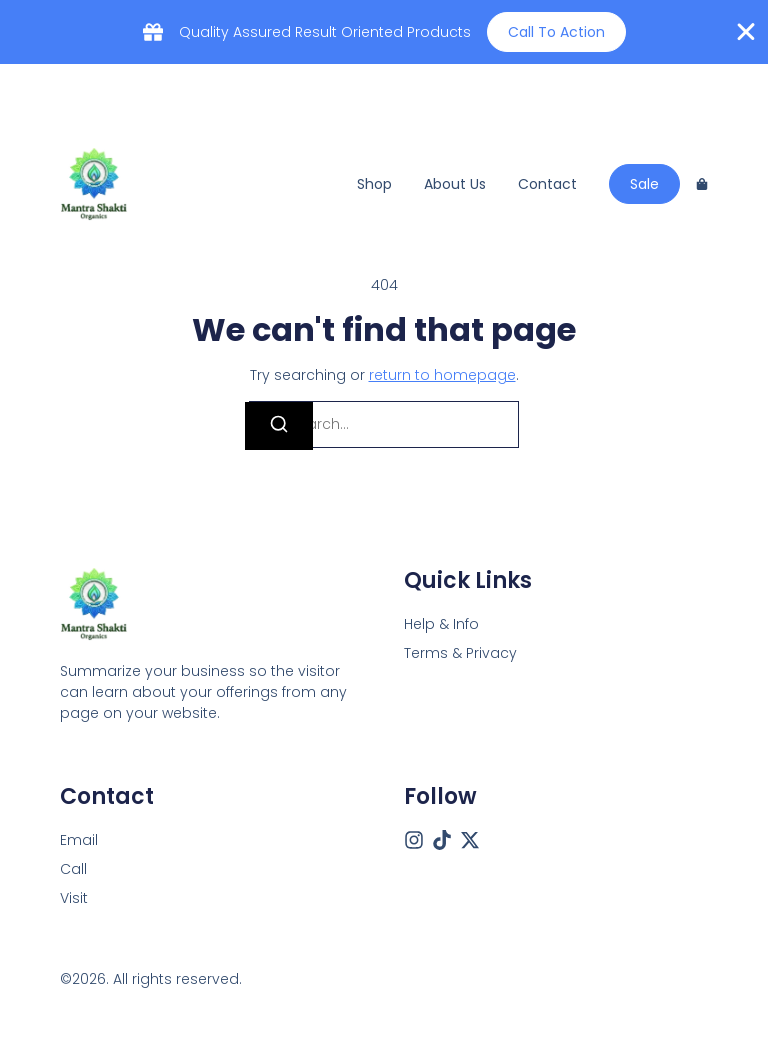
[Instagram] (414, 840)
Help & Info (441, 624)
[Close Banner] (746, 32)
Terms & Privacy (460, 653)
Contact (547, 184)
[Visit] (74, 898)
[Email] (79, 840)
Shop (374, 184)
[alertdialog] (384, 32)
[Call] (73, 869)
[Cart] (702, 184)
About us (455, 184)
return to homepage (442, 375)
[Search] (279, 426)
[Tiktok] (442, 840)
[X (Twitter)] (470, 840)
